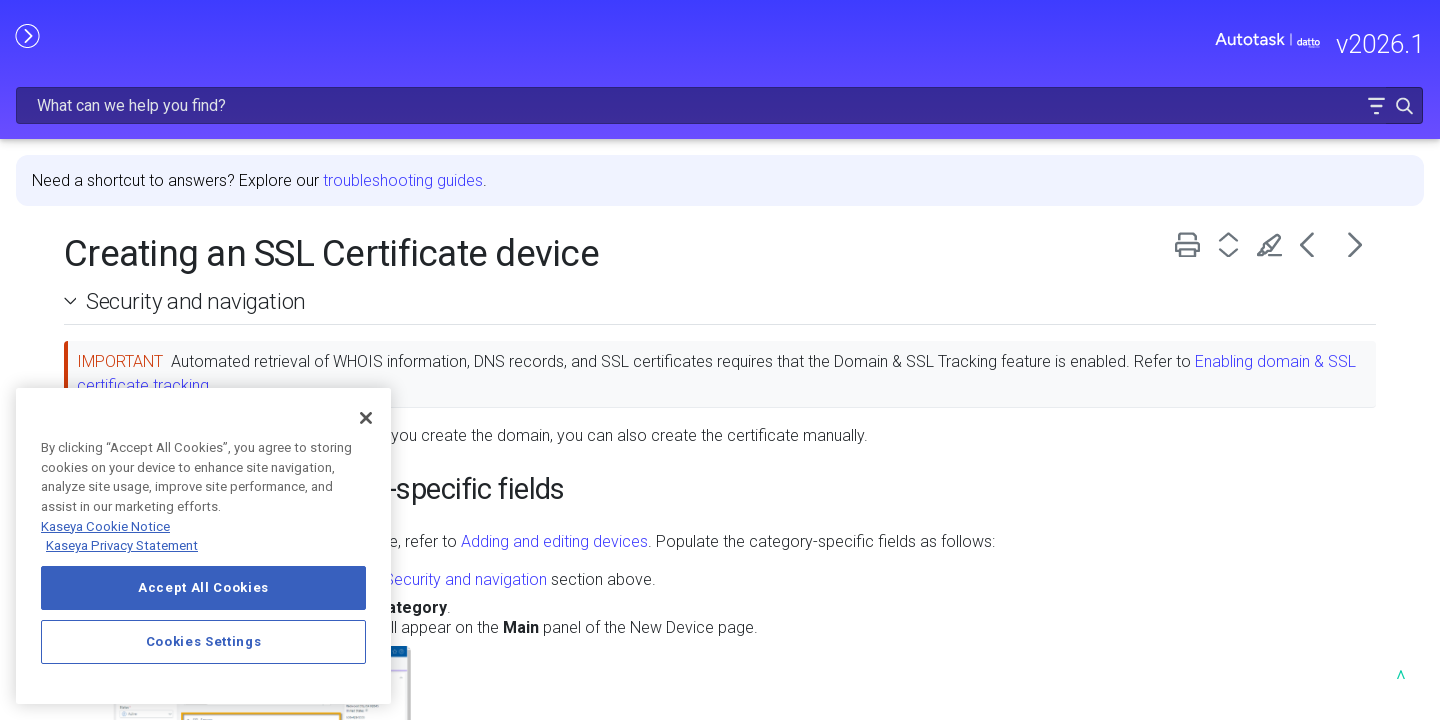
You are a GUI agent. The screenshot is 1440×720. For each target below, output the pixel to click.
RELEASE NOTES (75, 169)
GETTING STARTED (152, 255)
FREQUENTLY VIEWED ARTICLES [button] (152, 212)
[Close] (366, 418)
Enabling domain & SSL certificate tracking (638, 333)
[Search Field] (1124, 43)
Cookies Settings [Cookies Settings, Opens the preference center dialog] (204, 641)
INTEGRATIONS (152, 381)
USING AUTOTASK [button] (152, 339)
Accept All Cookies (203, 587)
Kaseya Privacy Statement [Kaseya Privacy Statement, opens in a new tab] (122, 545)
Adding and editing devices (842, 489)
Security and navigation (484, 249)
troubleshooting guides (691, 128)
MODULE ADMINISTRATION (152, 297)
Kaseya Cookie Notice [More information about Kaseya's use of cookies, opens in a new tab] (105, 526)
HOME (37, 127)
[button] (1361, 43)
